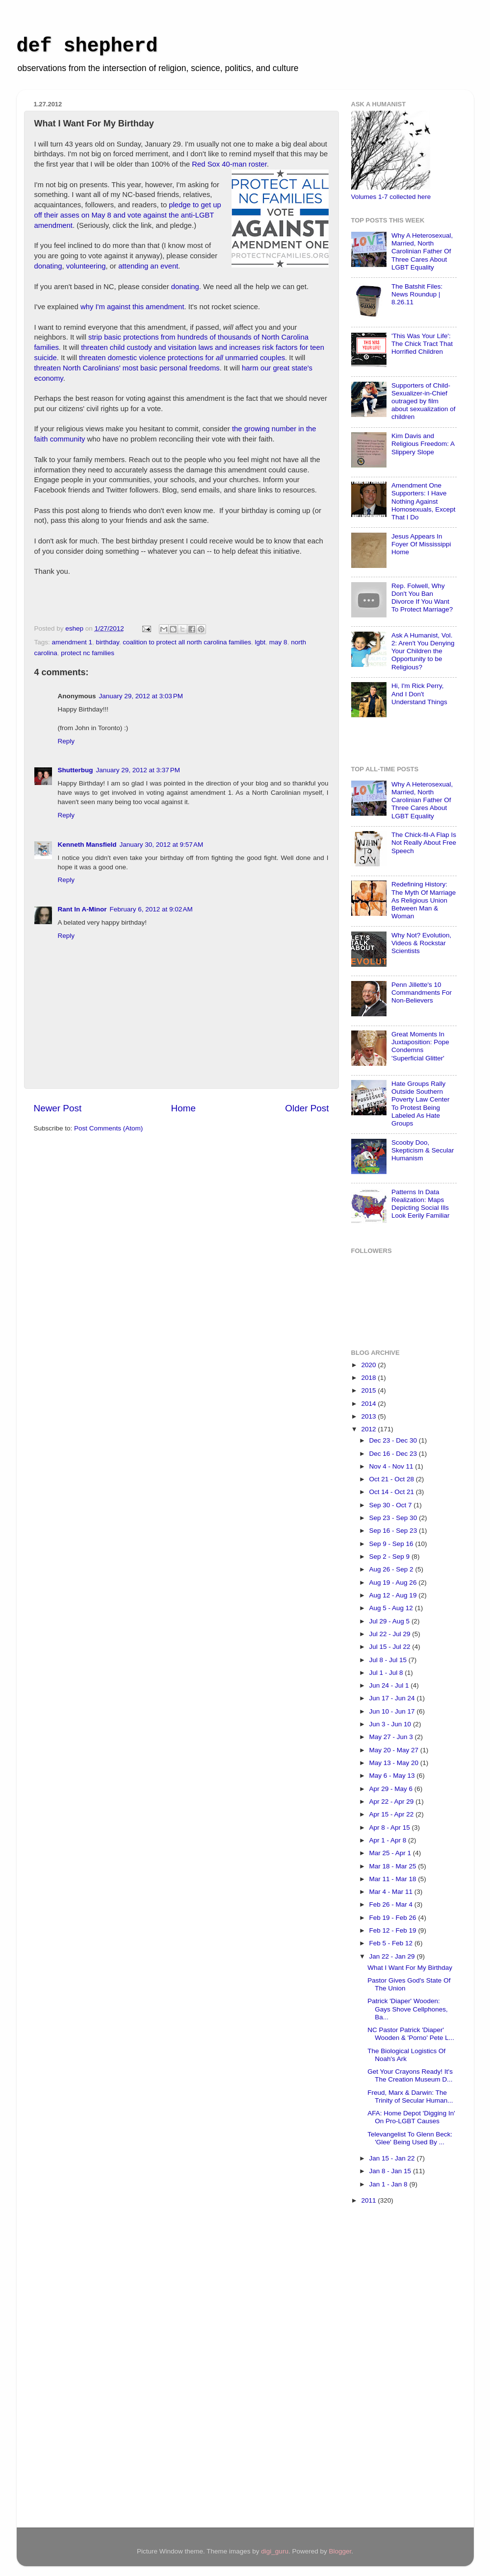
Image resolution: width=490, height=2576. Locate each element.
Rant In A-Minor (82, 909)
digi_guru (274, 2551)
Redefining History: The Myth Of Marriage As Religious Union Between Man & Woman (423, 900)
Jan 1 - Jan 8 (389, 2184)
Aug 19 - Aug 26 (394, 1582)
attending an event (148, 266)
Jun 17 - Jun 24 (393, 1698)
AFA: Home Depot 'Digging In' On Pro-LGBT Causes (411, 2117)
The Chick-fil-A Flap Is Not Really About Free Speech (423, 842)
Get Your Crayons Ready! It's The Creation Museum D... (410, 2075)
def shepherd (87, 46)
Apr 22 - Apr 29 (392, 1801)
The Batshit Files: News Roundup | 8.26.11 (416, 294)
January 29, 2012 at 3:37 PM (138, 770)
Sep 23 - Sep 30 (394, 1517)
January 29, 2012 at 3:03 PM (141, 696)
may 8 (278, 642)
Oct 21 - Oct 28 (392, 1479)
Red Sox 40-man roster (229, 164)
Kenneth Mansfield (87, 844)
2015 (369, 1390)
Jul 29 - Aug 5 (390, 1621)
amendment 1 (72, 642)
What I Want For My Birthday (409, 1967)
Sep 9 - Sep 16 (392, 1543)
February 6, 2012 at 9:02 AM (150, 909)
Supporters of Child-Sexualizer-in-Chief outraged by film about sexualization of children (423, 401)
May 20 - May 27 (394, 1750)
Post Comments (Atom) (108, 1128)
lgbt (260, 642)
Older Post (307, 1108)
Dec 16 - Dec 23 (394, 1453)
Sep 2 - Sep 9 (390, 1556)
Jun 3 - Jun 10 (391, 1724)
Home (183, 1108)
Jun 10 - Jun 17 (393, 1711)
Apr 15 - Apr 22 (392, 1814)
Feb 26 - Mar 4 (391, 1904)
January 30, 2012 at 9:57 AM (162, 844)
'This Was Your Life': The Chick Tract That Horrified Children (422, 343)
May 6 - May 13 (393, 1775)
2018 (369, 1377)
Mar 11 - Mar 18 (393, 1879)
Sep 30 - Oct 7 (391, 1505)
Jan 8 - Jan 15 (391, 2171)
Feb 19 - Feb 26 (393, 1917)
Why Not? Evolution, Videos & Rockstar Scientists (421, 943)
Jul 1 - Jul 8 (387, 1672)
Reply (66, 741)
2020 (369, 1365)
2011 (369, 2200)
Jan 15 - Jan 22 (393, 2158)
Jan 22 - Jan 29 (393, 1956)
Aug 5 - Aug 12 (392, 1608)
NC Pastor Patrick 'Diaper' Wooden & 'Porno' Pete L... (410, 2033)
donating (48, 266)
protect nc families (87, 653)
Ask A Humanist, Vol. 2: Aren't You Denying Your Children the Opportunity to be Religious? (423, 651)
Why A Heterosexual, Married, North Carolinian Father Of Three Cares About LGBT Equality (422, 251)
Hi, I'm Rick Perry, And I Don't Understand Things (419, 693)
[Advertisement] (390, 2368)
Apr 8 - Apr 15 (390, 1827)
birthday (107, 642)
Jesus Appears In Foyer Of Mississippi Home (421, 544)
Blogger (340, 2551)
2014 (369, 1403)
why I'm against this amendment (132, 307)
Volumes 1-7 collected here (391, 196)
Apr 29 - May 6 (391, 1788)
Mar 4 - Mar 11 (391, 1891)
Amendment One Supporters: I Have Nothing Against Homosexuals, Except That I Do (423, 501)
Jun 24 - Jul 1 (390, 1685)
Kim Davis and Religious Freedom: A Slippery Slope (422, 443)
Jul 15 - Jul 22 (391, 1646)
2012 (369, 1429)
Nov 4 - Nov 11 (392, 1466)
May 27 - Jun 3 (392, 1737)
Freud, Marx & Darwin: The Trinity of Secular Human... (410, 2096)
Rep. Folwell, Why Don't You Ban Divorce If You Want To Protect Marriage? (422, 597)
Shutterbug (75, 770)
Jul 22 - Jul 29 (391, 1634)
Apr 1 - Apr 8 (389, 1840)
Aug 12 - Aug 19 (394, 1595)
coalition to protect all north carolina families (187, 642)
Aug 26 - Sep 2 (392, 1569)
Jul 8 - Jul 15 (389, 1660)
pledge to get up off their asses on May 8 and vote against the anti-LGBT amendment (127, 215)
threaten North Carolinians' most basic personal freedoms (127, 368)
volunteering (86, 266)
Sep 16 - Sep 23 (394, 1530)
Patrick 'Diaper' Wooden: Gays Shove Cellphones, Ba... (407, 2008)
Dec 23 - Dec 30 (394, 1440)
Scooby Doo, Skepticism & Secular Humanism (422, 1150)
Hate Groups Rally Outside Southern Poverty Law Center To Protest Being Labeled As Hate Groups (420, 1103)
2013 (369, 1416)
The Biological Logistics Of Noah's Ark (406, 2054)
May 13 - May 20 (394, 1762)
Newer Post (58, 1108)
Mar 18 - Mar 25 (393, 1866)
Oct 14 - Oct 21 (392, 1492)
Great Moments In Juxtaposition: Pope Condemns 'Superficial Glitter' (420, 1046)
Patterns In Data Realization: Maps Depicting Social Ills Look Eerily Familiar (420, 1204)
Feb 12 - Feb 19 (393, 1930)
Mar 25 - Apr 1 (391, 1853)
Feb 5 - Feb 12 (391, 1943)
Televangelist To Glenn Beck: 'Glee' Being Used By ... (409, 2138)
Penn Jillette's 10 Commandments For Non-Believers (421, 992)
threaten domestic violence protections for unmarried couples (182, 358)
